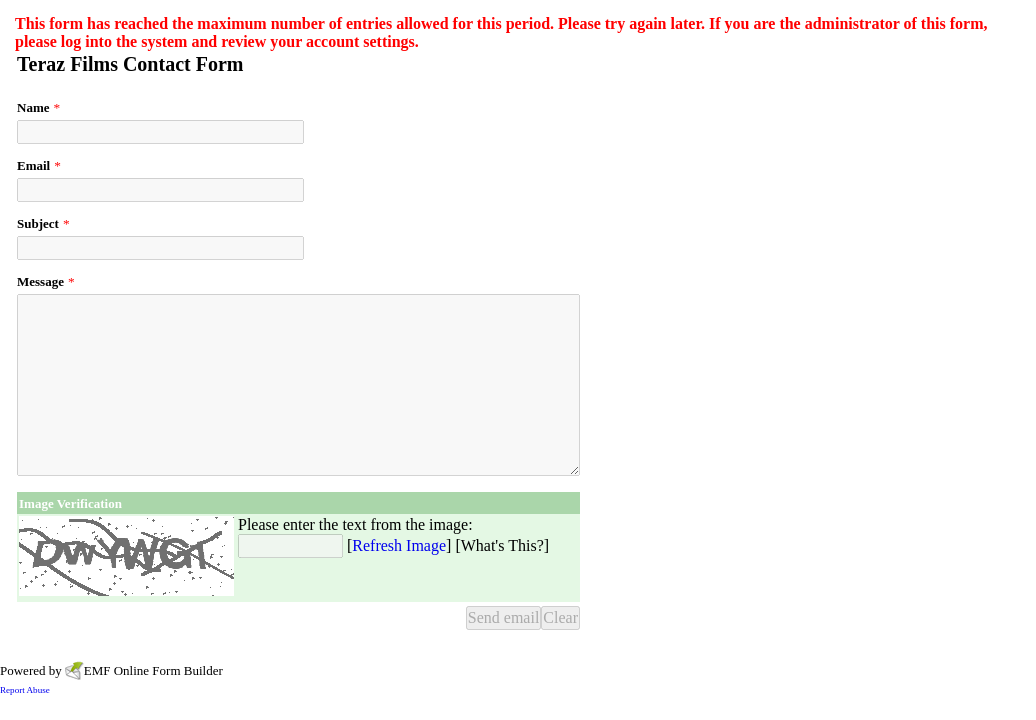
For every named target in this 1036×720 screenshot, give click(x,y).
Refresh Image (399, 545)
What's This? (502, 545)
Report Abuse (25, 690)
